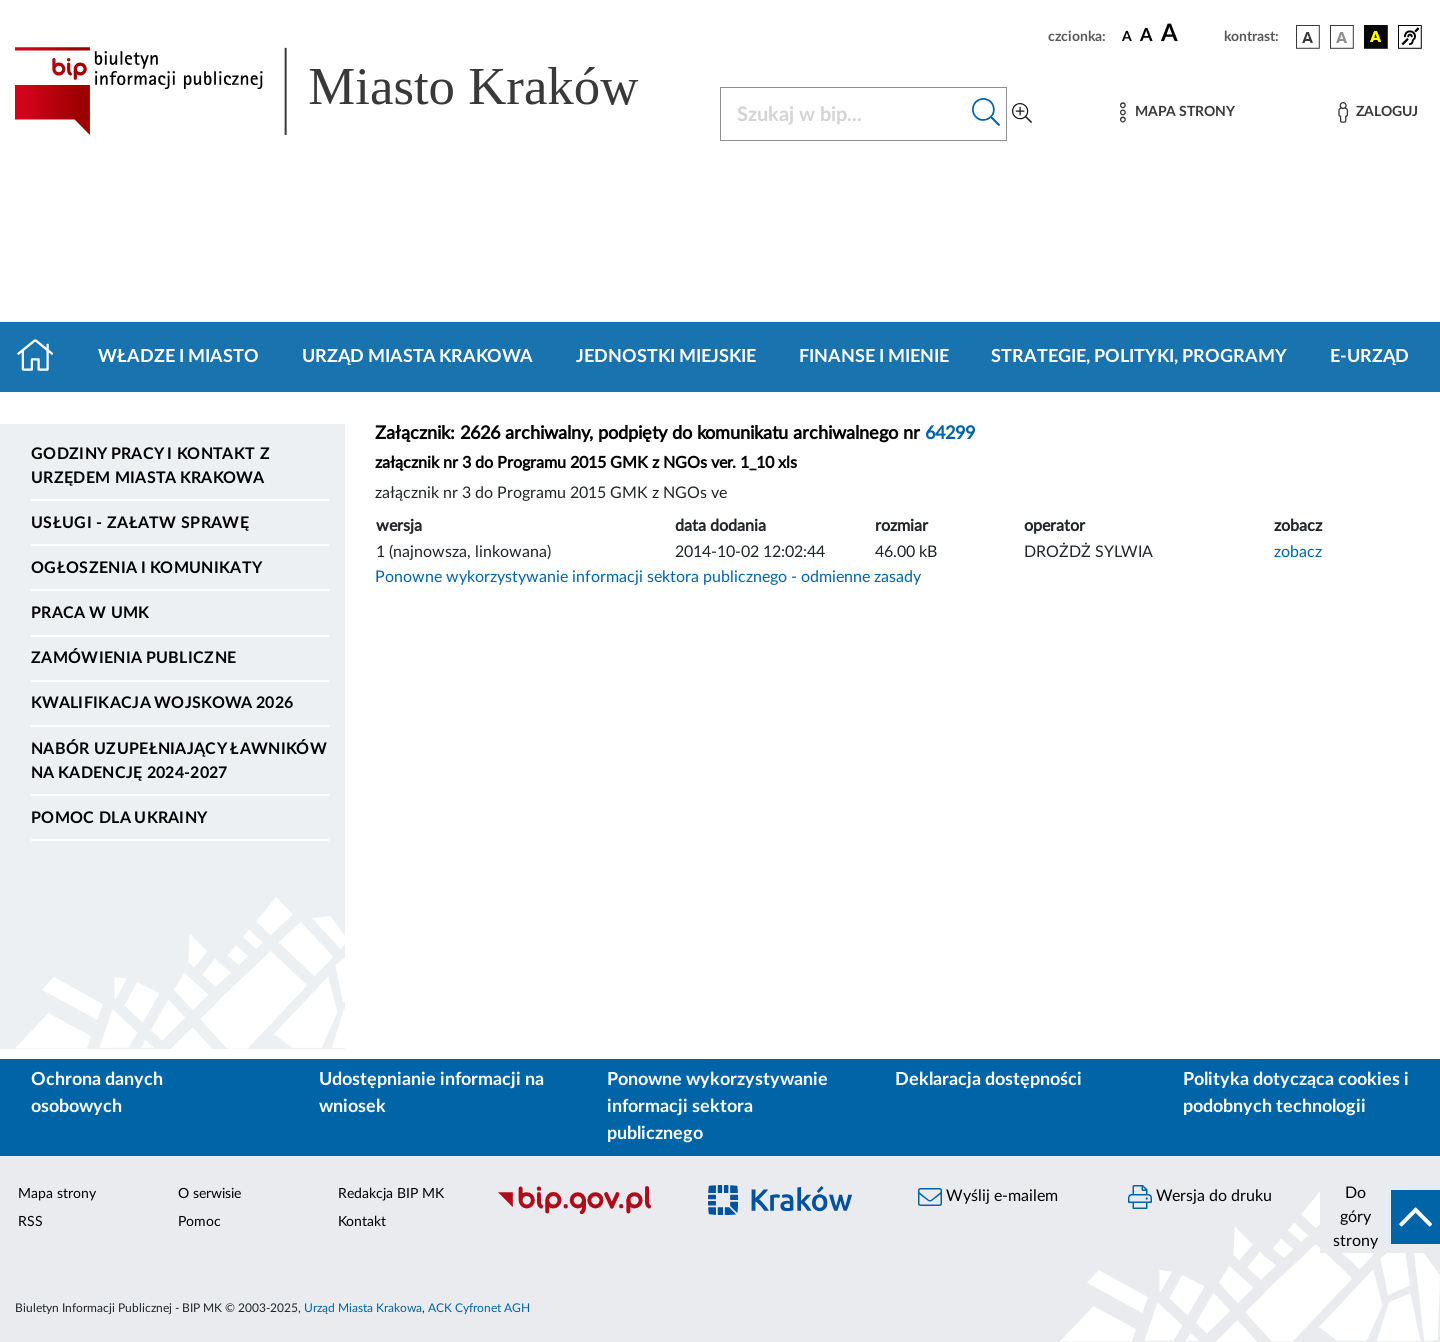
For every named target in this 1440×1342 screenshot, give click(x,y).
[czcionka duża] (1189, 34)
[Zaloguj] (1378, 112)
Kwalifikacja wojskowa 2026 (162, 703)
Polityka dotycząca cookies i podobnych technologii (1296, 1093)
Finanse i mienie (874, 357)
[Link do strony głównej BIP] (355, 91)
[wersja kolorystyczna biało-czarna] (1342, 37)
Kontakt (362, 1222)
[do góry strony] (1380, 1217)
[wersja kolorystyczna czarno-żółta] (1376, 37)
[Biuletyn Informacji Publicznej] (585, 1211)
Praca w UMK (90, 613)
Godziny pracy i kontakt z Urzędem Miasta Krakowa (150, 466)
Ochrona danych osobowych (97, 1093)
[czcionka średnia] (1146, 36)
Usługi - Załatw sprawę (140, 523)
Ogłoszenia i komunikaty (146, 568)
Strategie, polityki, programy (1139, 357)
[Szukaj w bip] (986, 114)
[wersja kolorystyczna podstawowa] (1308, 37)
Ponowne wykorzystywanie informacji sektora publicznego (717, 1107)
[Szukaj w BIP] (843, 114)
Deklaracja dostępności (988, 1080)
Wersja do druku (1200, 1197)
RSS (30, 1222)
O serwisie (209, 1194)
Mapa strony (57, 1194)
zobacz (1298, 552)
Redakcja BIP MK (391, 1194)
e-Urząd (1369, 357)
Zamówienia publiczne (133, 658)
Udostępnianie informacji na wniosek (431, 1093)
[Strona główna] (43, 357)
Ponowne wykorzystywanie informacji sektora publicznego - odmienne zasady (648, 577)
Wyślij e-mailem (988, 1197)
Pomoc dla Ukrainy (119, 818)
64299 (950, 434)
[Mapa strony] (1177, 112)
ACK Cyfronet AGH (479, 1308)
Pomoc (199, 1222)
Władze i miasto (178, 357)
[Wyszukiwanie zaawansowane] (1022, 114)
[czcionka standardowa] (1127, 36)
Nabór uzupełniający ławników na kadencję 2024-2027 (179, 761)
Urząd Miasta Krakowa (417, 357)
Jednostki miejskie (666, 357)
